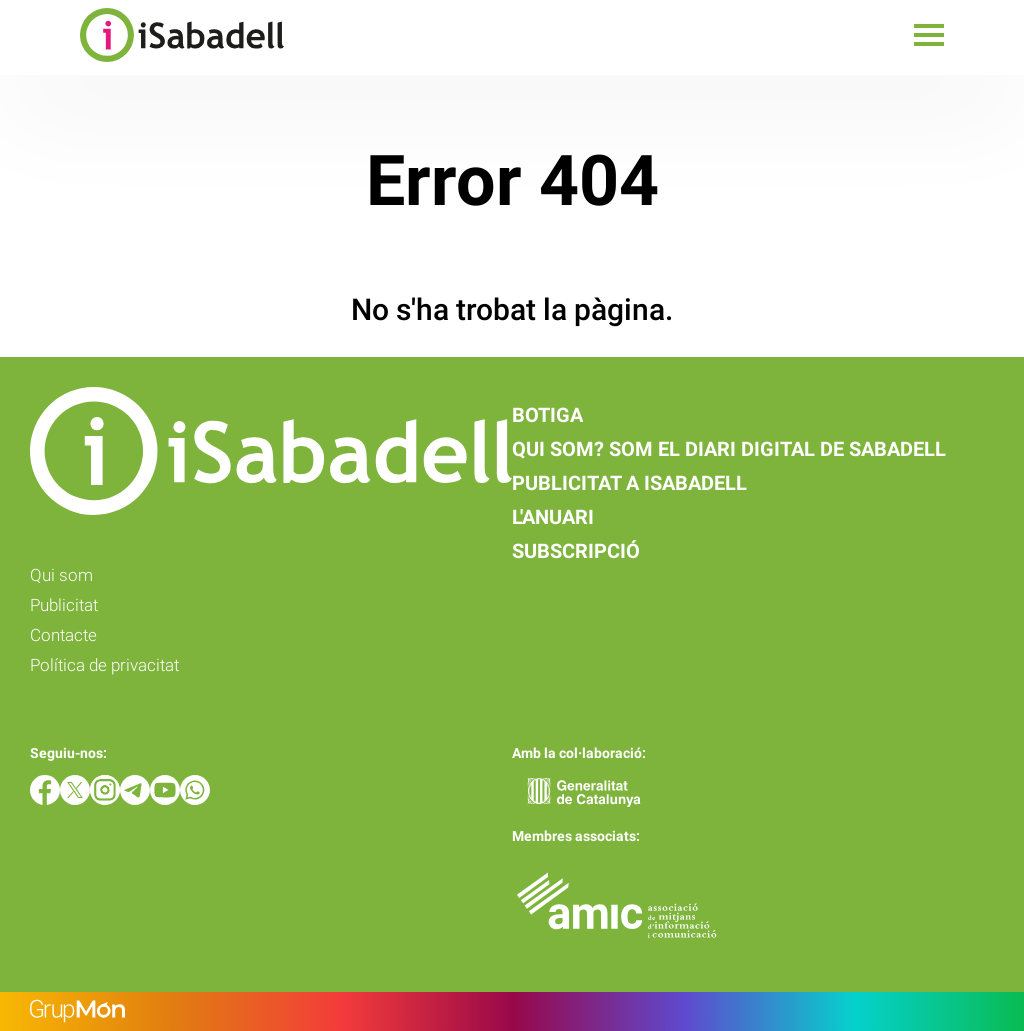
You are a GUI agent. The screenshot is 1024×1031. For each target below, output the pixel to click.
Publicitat (64, 605)
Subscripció (576, 551)
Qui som (61, 575)
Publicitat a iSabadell (629, 483)
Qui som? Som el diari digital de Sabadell (729, 449)
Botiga (547, 415)
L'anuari (553, 517)
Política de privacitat (104, 665)
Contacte (63, 635)
